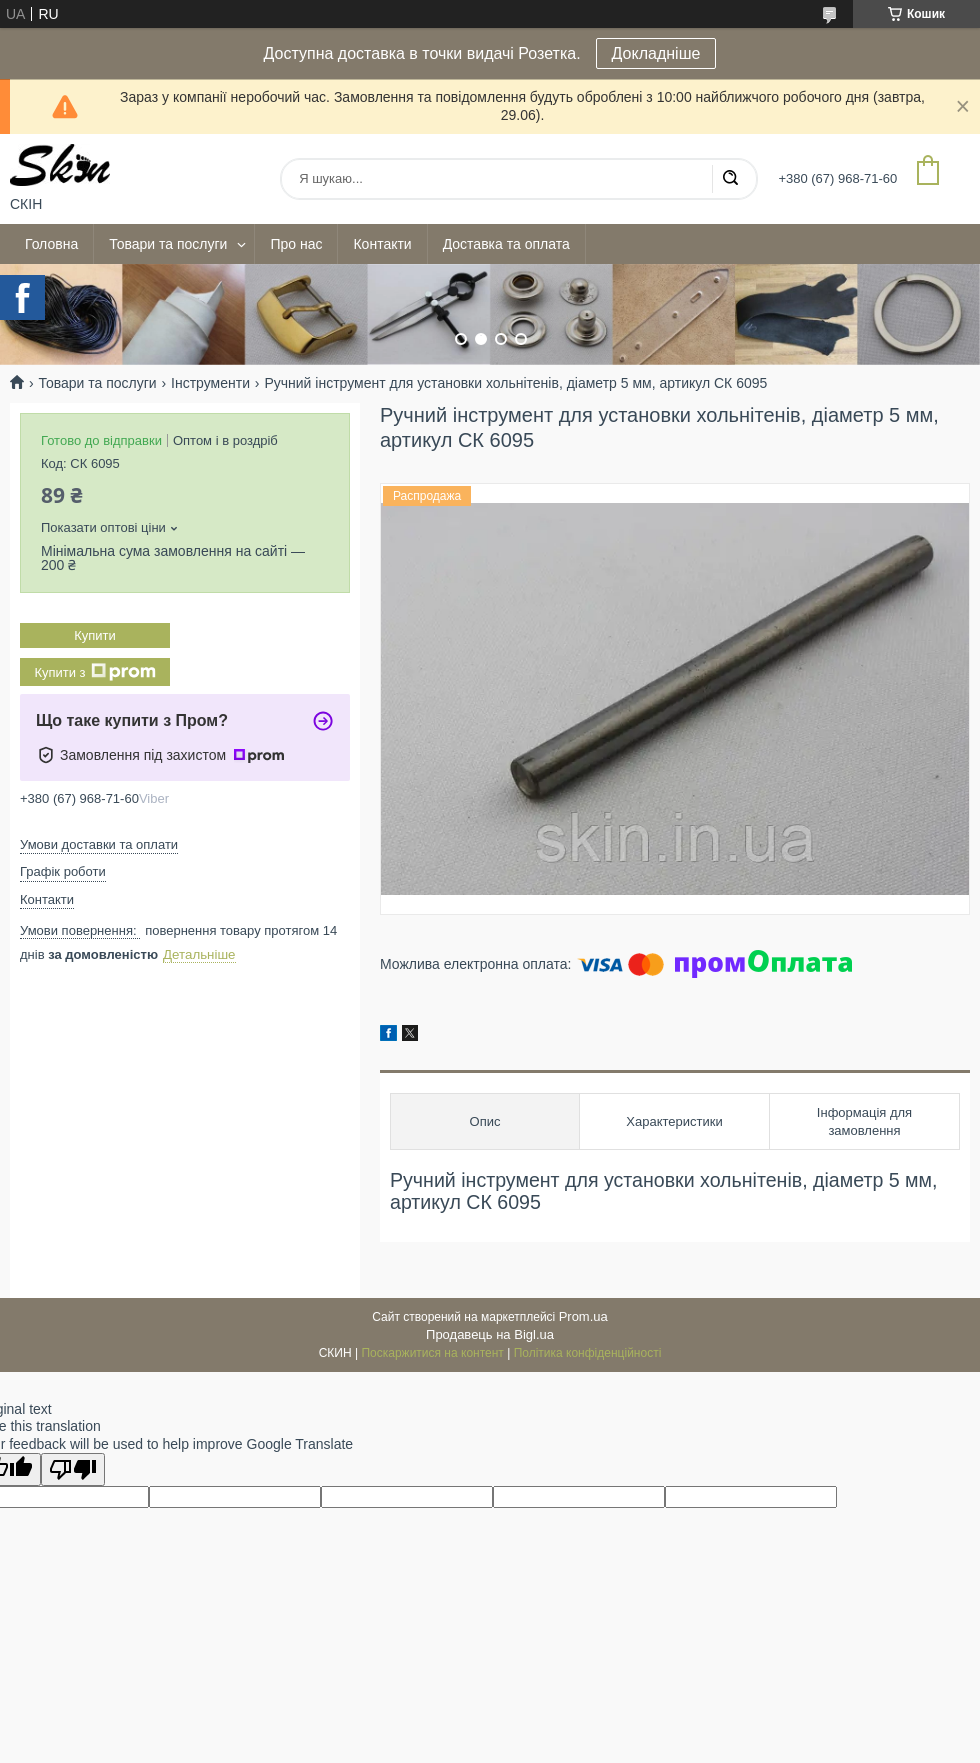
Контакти (382, 244)
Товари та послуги (168, 244)
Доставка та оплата (506, 244)
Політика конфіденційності (588, 1353)
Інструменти (210, 383)
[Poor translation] (73, 1469)
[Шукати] (730, 179)
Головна (51, 244)
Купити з (94, 672)
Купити (95, 635)
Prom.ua (583, 1316)
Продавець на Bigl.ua (490, 1334)
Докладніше (656, 53)
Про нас (296, 244)
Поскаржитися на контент (432, 1353)
